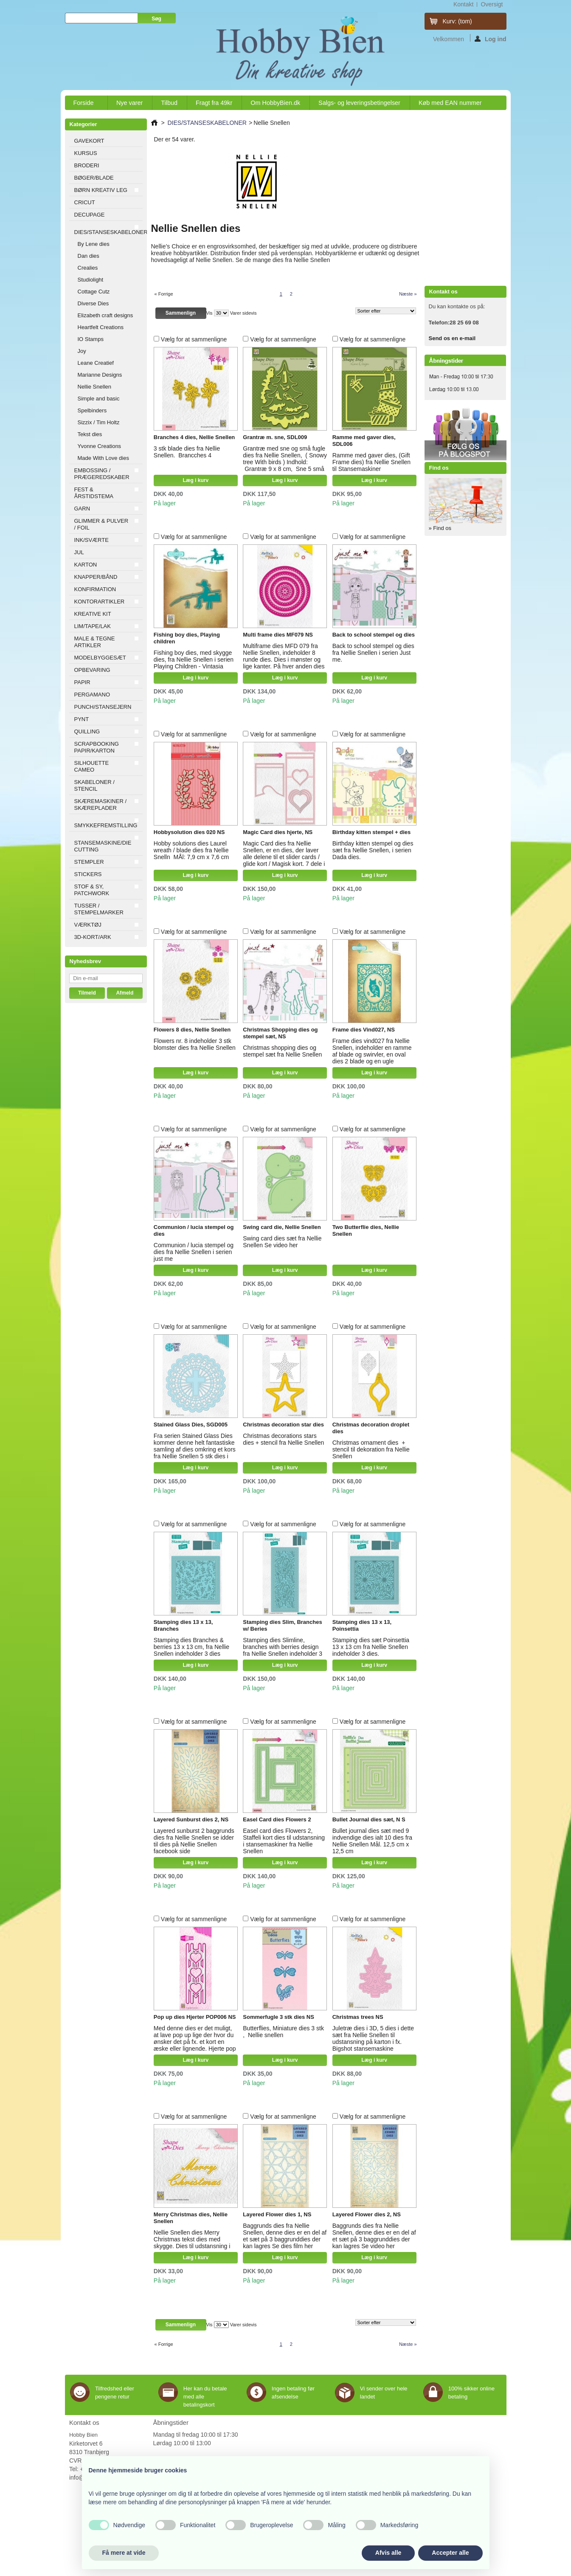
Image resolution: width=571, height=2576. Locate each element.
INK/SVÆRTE (91, 540)
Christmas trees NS (357, 2017)
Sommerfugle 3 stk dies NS (278, 2017)
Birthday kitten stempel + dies (371, 832)
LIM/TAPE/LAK (92, 626)
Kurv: (457, 21)
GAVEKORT (89, 141)
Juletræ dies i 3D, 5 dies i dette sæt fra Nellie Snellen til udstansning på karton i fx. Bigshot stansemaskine (373, 2038)
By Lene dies (94, 244)
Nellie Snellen (95, 386)
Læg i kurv (195, 480)
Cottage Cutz (94, 291)
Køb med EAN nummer (450, 102)
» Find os (440, 528)
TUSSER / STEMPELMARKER (99, 909)
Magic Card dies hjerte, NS (277, 832)
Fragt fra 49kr (214, 102)
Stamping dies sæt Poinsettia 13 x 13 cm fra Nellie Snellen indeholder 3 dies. (370, 1647)
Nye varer (129, 102)
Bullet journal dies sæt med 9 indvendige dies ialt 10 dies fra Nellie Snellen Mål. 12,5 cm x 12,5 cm (372, 1840)
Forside (84, 104)
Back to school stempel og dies (373, 634)
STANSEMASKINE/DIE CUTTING (103, 846)
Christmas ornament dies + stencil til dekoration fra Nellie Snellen (371, 1449)
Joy (82, 351)
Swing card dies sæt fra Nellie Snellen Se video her (282, 1242)
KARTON (85, 564)
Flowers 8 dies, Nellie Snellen (192, 1029)
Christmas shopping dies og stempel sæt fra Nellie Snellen (282, 1051)
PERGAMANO (92, 694)
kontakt (463, 4)
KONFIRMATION (95, 589)
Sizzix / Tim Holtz (99, 422)
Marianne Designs (100, 375)
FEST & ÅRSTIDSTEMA (93, 492)
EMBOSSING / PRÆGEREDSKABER (101, 473)
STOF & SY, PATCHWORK (92, 889)
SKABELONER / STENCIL (94, 785)
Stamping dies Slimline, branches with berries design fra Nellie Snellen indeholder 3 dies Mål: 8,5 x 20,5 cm (282, 1650)
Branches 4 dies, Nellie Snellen (194, 437)
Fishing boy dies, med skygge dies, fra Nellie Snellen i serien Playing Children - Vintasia (193, 659)
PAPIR (82, 682)
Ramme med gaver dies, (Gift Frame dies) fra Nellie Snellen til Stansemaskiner (371, 462)
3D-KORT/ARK (92, 937)
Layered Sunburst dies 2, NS (191, 1819)
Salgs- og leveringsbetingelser (359, 102)
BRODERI (86, 165)
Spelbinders (92, 410)
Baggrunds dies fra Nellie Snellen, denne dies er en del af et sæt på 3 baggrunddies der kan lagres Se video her (374, 2235)
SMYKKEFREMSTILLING (106, 825)
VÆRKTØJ (87, 925)
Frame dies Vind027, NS (363, 1029)
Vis (209, 313)
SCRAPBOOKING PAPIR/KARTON (96, 747)
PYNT (81, 719)
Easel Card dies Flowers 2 (277, 1819)
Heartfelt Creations (101, 327)
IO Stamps (91, 339)
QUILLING (87, 731)
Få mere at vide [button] (124, 2552)
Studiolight (91, 279)
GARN (82, 508)
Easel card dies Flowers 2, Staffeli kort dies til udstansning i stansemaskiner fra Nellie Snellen (284, 1840)
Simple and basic (99, 398)
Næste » (408, 293)
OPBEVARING (92, 670)
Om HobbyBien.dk (275, 102)
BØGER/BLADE (94, 178)
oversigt (492, 4)
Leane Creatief (96, 363)
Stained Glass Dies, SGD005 (191, 1424)
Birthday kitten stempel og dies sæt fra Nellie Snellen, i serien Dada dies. (372, 850)
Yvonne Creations (99, 446)
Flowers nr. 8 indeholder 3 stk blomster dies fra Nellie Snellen (195, 1044)
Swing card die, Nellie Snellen (282, 1227)
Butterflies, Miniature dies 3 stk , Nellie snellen (283, 2031)
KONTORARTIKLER (99, 601)
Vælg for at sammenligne (194, 339)
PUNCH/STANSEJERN (103, 707)
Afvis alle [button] (388, 2552)
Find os (439, 468)
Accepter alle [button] (450, 2552)
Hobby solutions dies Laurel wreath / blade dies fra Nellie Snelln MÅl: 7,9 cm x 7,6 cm (191, 850)
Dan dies (88, 256)
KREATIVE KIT (92, 614)
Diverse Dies (93, 303)
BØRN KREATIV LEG (100, 190)
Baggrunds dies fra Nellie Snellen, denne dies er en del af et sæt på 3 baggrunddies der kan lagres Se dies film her (284, 2235)
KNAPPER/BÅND (96, 577)
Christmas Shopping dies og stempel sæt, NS (280, 1033)
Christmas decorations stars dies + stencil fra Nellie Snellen (283, 1439)
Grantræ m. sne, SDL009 (275, 437)
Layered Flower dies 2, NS (366, 2214)
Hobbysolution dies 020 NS (189, 832)
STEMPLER (89, 862)
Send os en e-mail (452, 338)
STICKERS (88, 874)
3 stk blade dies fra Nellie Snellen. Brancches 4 (187, 452)
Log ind (490, 39)
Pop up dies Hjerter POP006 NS (195, 2017)
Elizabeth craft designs (105, 315)
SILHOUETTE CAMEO (91, 766)
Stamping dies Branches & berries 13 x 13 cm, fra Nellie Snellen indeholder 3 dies (191, 1647)
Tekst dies (90, 434)
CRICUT (84, 202)
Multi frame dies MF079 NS (278, 634)
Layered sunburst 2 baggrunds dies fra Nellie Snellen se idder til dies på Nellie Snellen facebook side (194, 1840)
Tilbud (169, 102)
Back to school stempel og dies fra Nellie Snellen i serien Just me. (373, 653)
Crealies (88, 268)
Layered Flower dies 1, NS (277, 2214)
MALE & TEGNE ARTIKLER (94, 641)
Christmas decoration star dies (283, 1424)
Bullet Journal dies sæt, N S (368, 1819)
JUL (79, 552)
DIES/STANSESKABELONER (108, 232)
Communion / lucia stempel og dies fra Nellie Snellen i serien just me (193, 1252)
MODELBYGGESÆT (100, 657)
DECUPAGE (89, 214)
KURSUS (85, 153)
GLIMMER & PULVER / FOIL (101, 524)
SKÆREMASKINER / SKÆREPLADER (100, 804)
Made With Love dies (103, 458)
